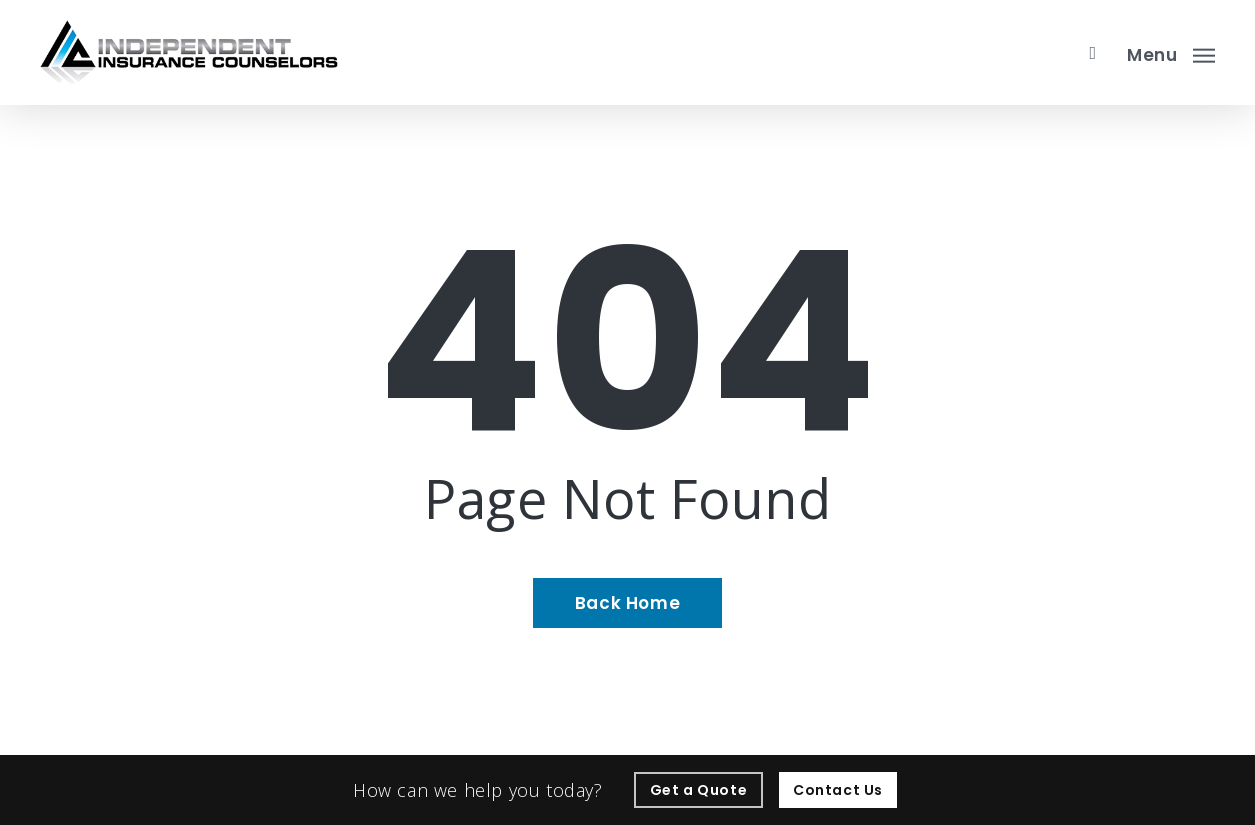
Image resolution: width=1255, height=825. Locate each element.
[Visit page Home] (189, 52)
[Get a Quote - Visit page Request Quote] (699, 790)
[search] (1093, 53)
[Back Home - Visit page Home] (627, 603)
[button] (1171, 53)
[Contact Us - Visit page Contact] (838, 790)
